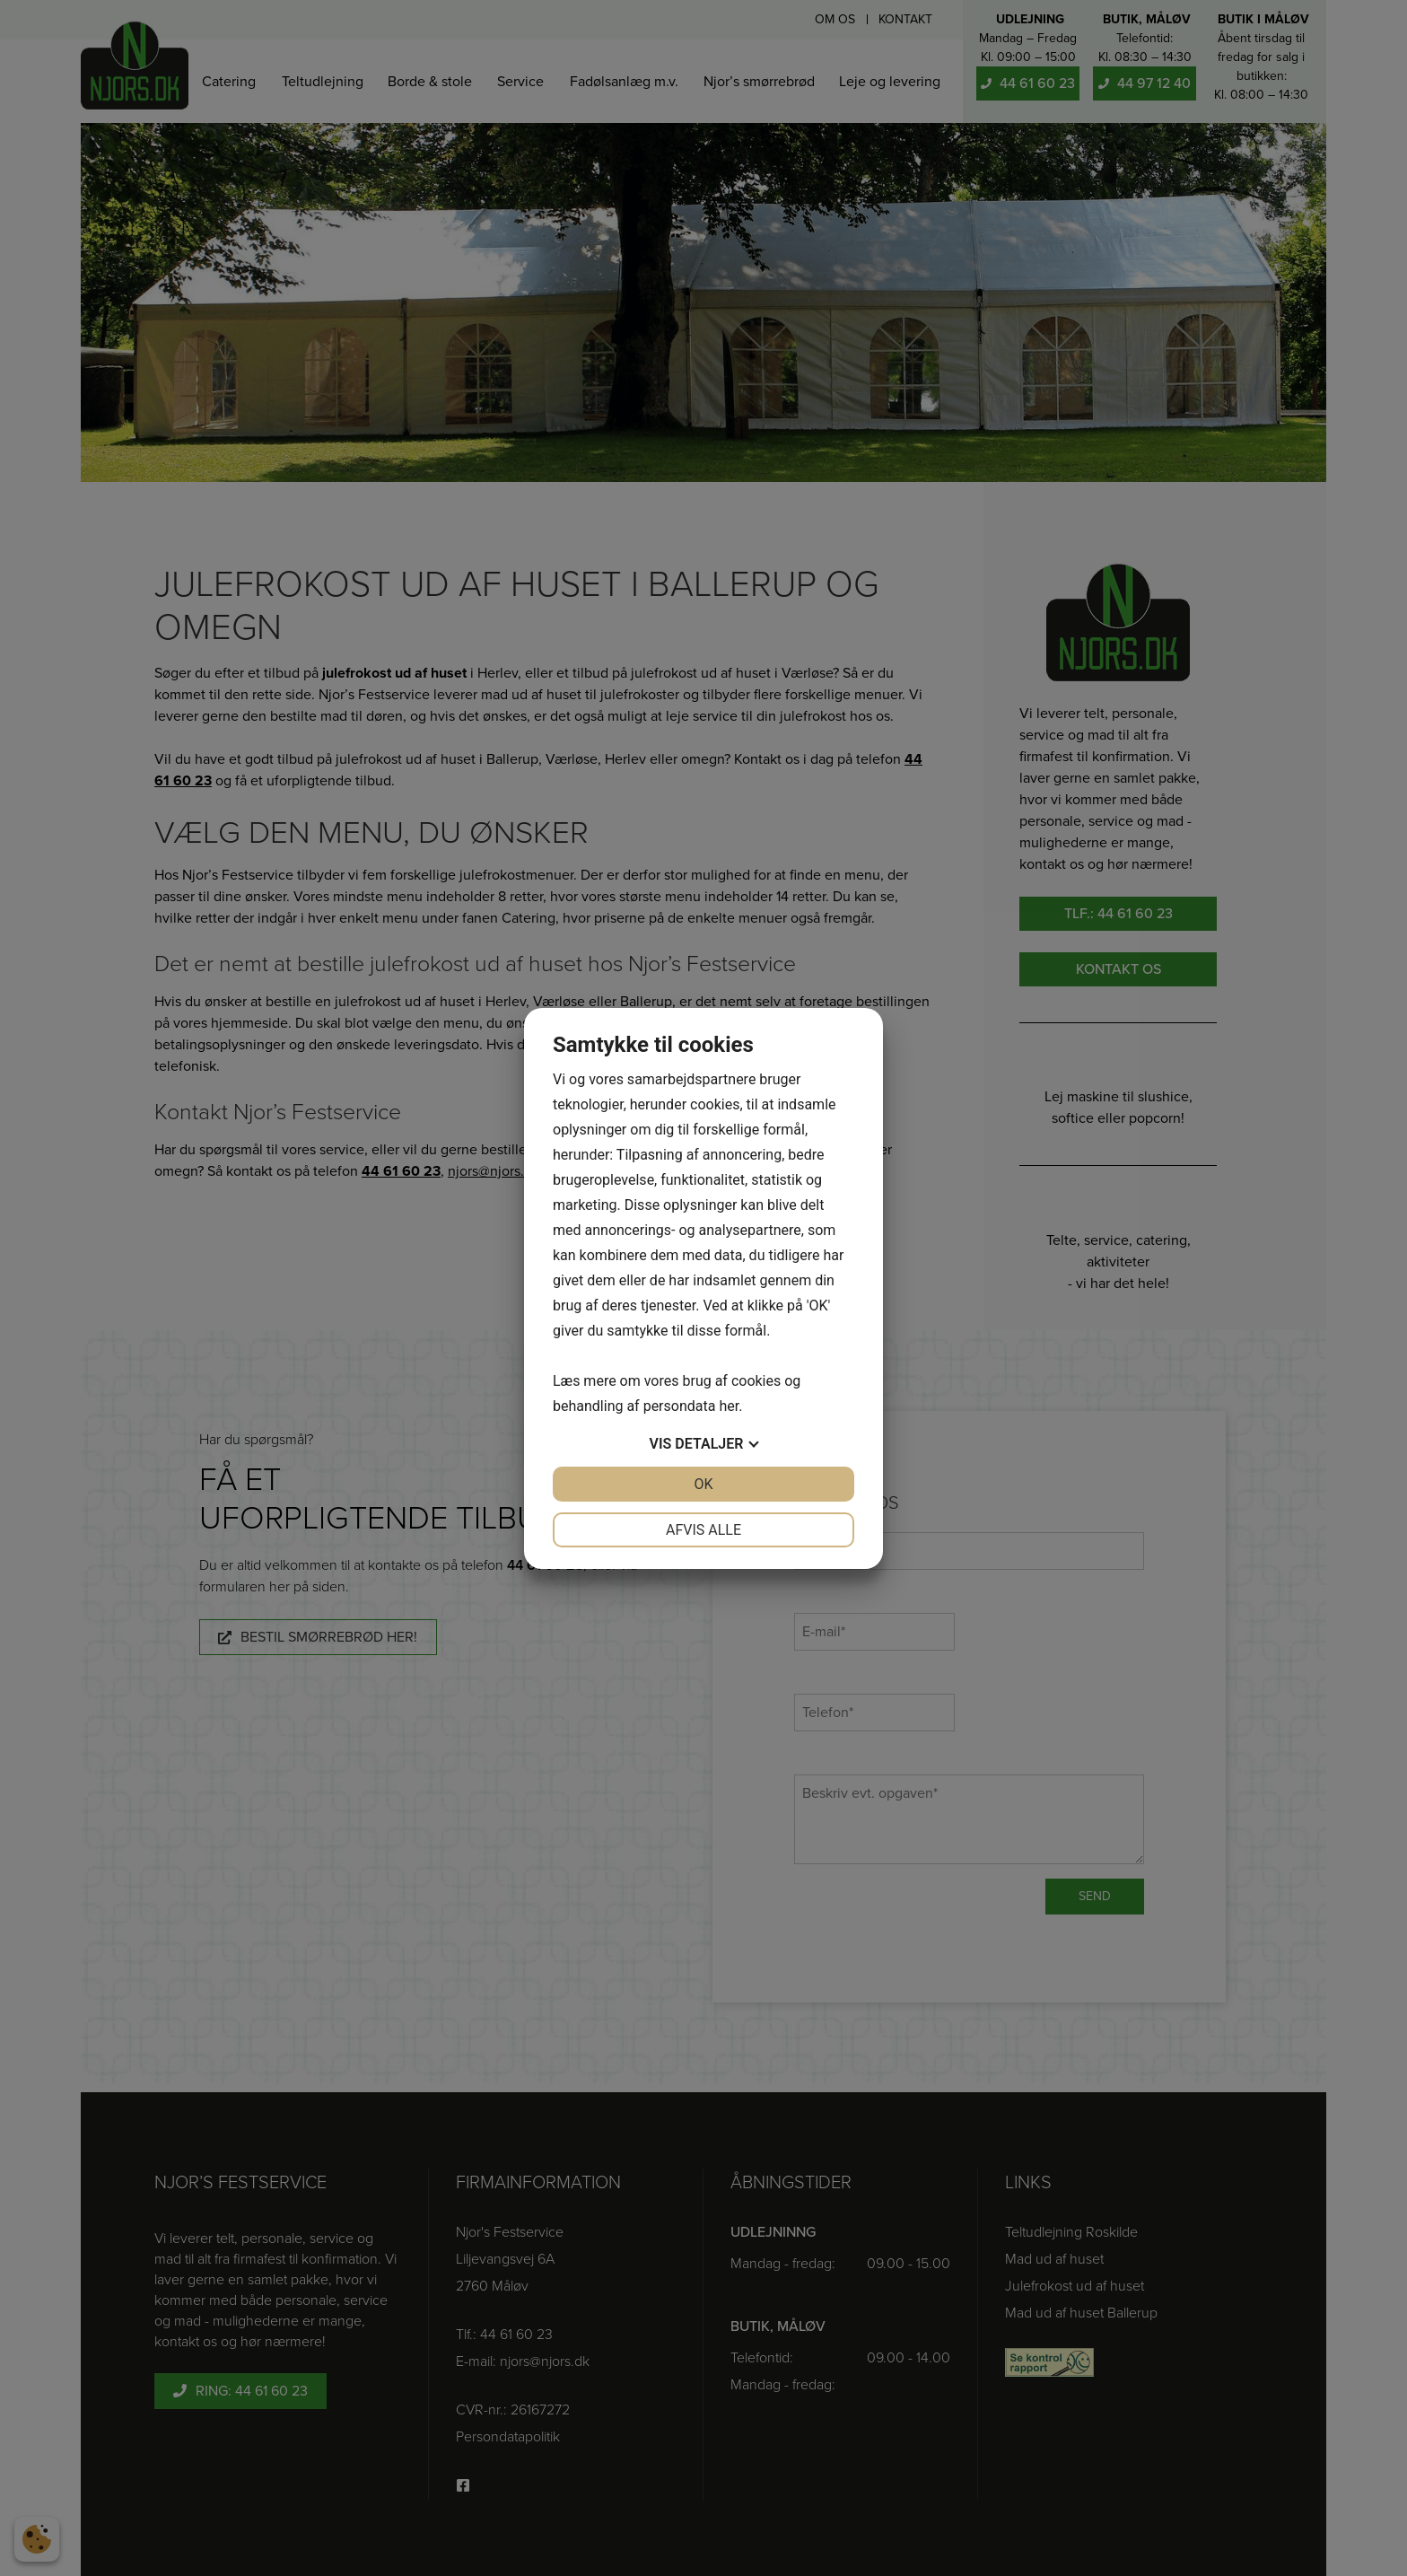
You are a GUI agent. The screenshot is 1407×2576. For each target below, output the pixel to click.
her (728, 1406)
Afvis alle (703, 1529)
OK (703, 1484)
